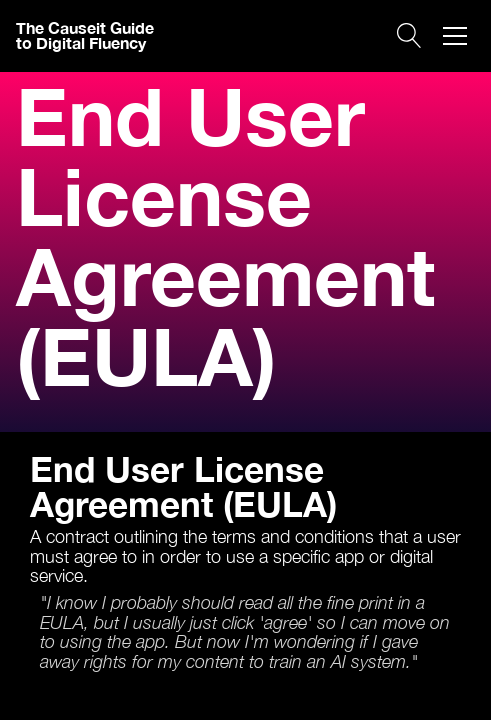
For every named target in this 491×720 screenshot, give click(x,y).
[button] (455, 36)
